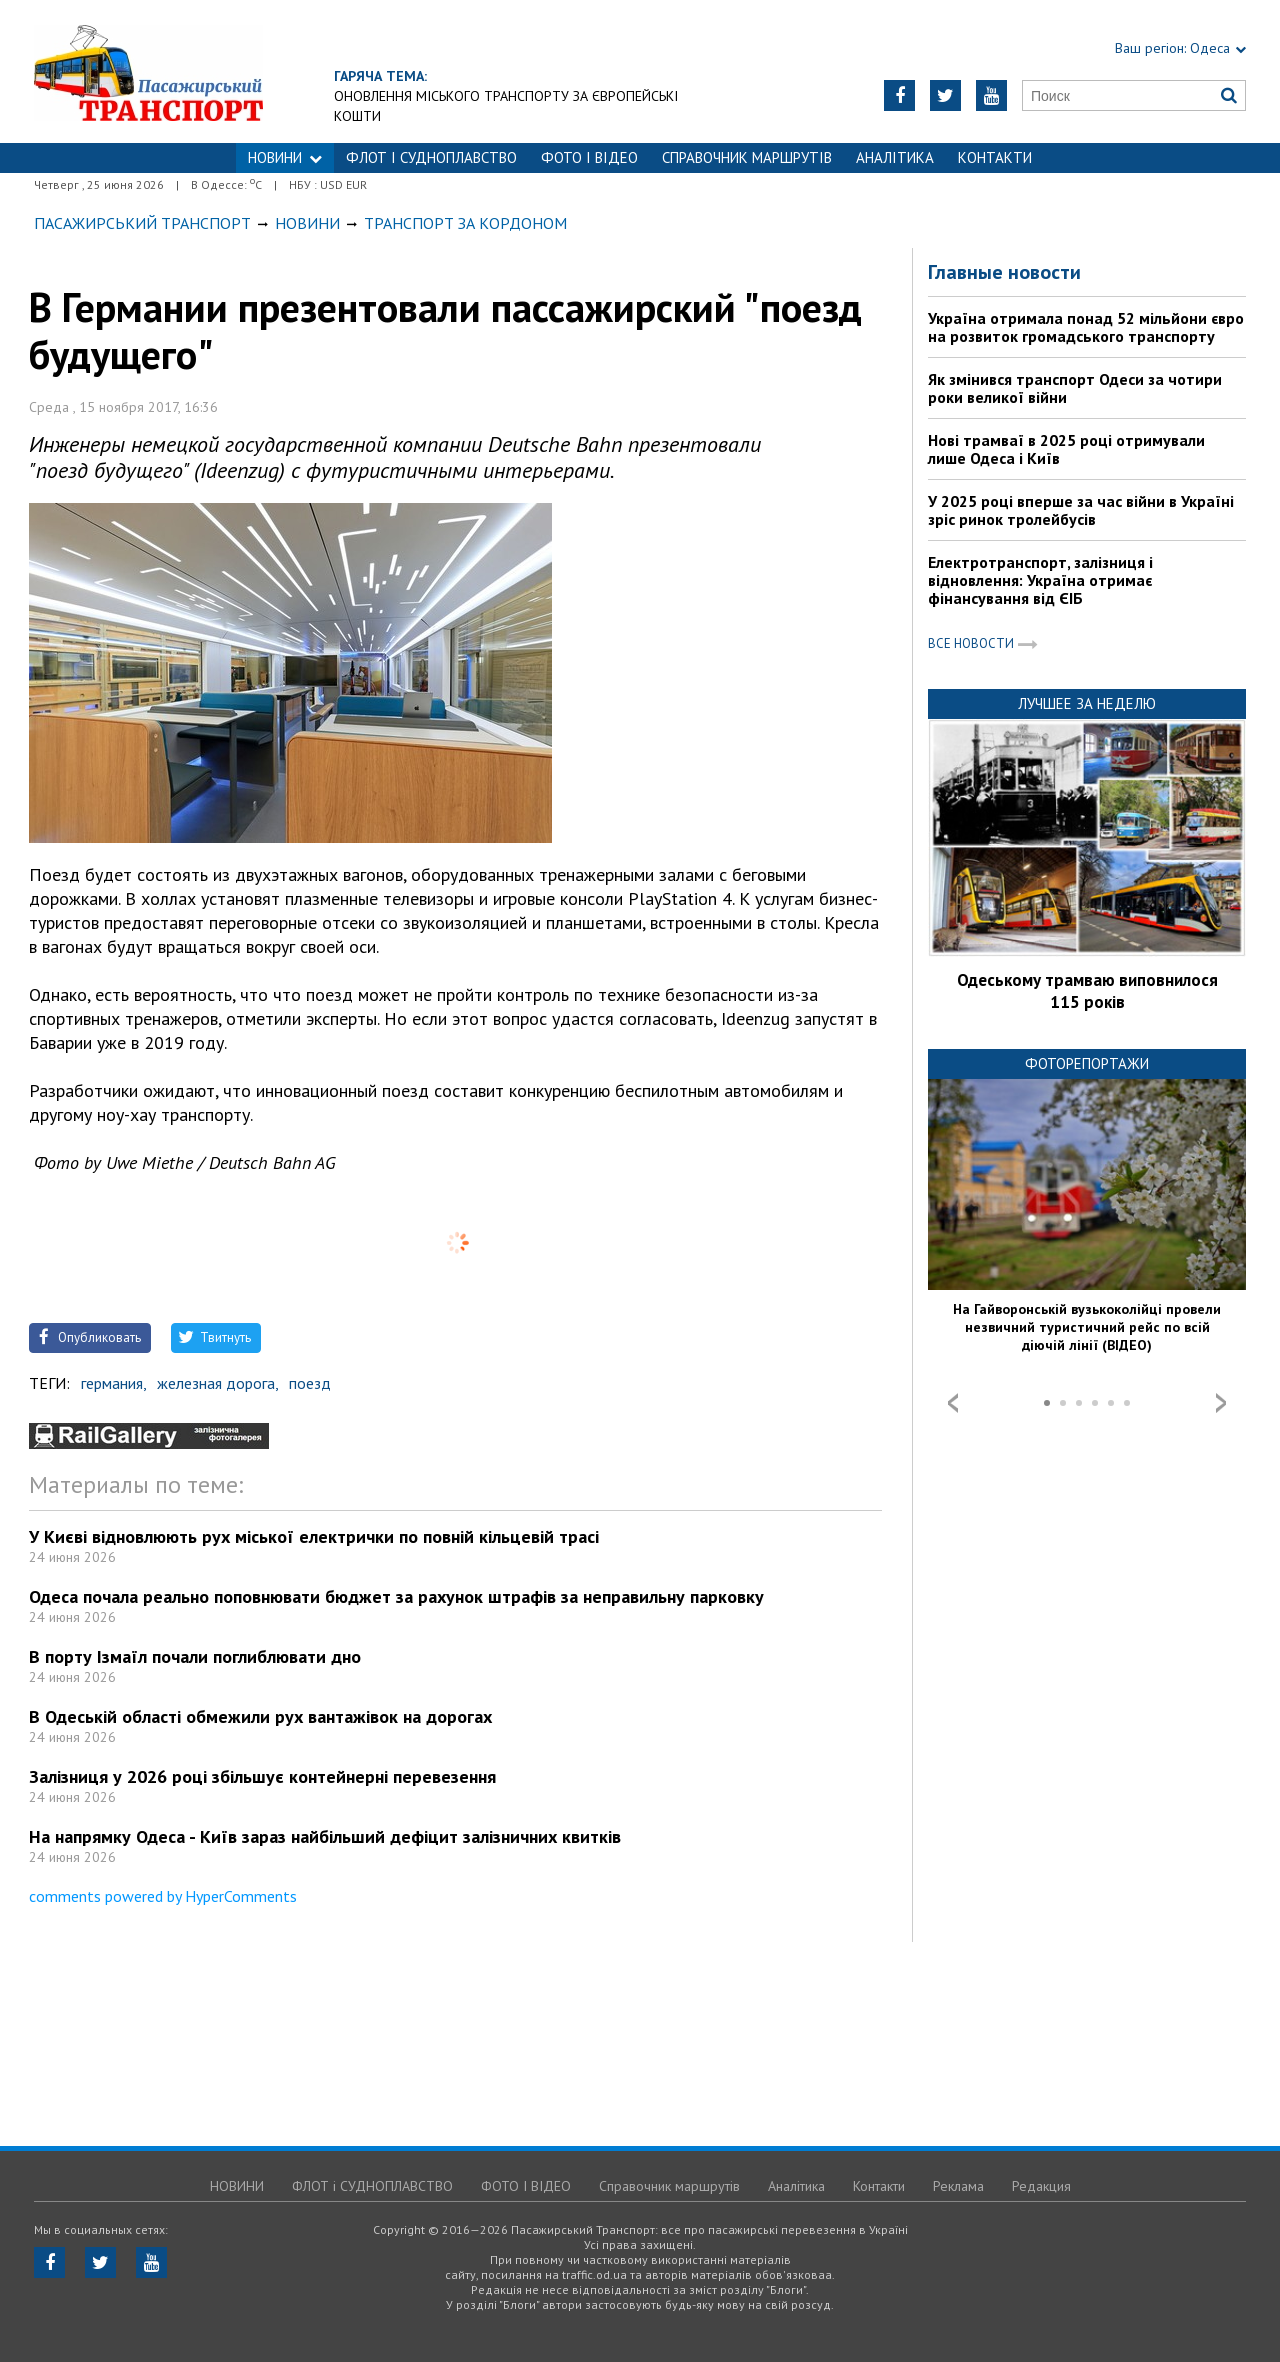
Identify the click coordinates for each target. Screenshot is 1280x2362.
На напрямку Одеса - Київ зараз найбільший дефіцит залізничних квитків (325, 1836)
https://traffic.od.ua (203, 71)
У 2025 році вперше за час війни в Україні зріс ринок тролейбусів (1081, 510)
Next (1221, 1403)
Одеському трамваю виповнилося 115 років (1087, 991)
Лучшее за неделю (1087, 703)
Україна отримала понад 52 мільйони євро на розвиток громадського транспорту (1086, 327)
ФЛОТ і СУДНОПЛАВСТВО (431, 157)
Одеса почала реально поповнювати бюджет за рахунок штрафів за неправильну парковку (396, 1596)
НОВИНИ (285, 157)
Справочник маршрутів (747, 157)
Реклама (958, 2186)
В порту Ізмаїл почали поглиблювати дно (195, 1656)
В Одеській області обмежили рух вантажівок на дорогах (260, 1716)
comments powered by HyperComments (163, 1896)
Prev (953, 1403)
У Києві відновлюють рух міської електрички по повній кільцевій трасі (314, 1536)
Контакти (995, 157)
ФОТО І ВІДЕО (589, 157)
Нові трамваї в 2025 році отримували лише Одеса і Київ (1066, 449)
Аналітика (895, 157)
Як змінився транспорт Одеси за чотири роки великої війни (1075, 388)
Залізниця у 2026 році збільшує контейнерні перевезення (262, 1776)
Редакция (1041, 2186)
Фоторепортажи (1087, 1063)
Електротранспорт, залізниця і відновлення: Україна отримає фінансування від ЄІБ (1040, 580)
